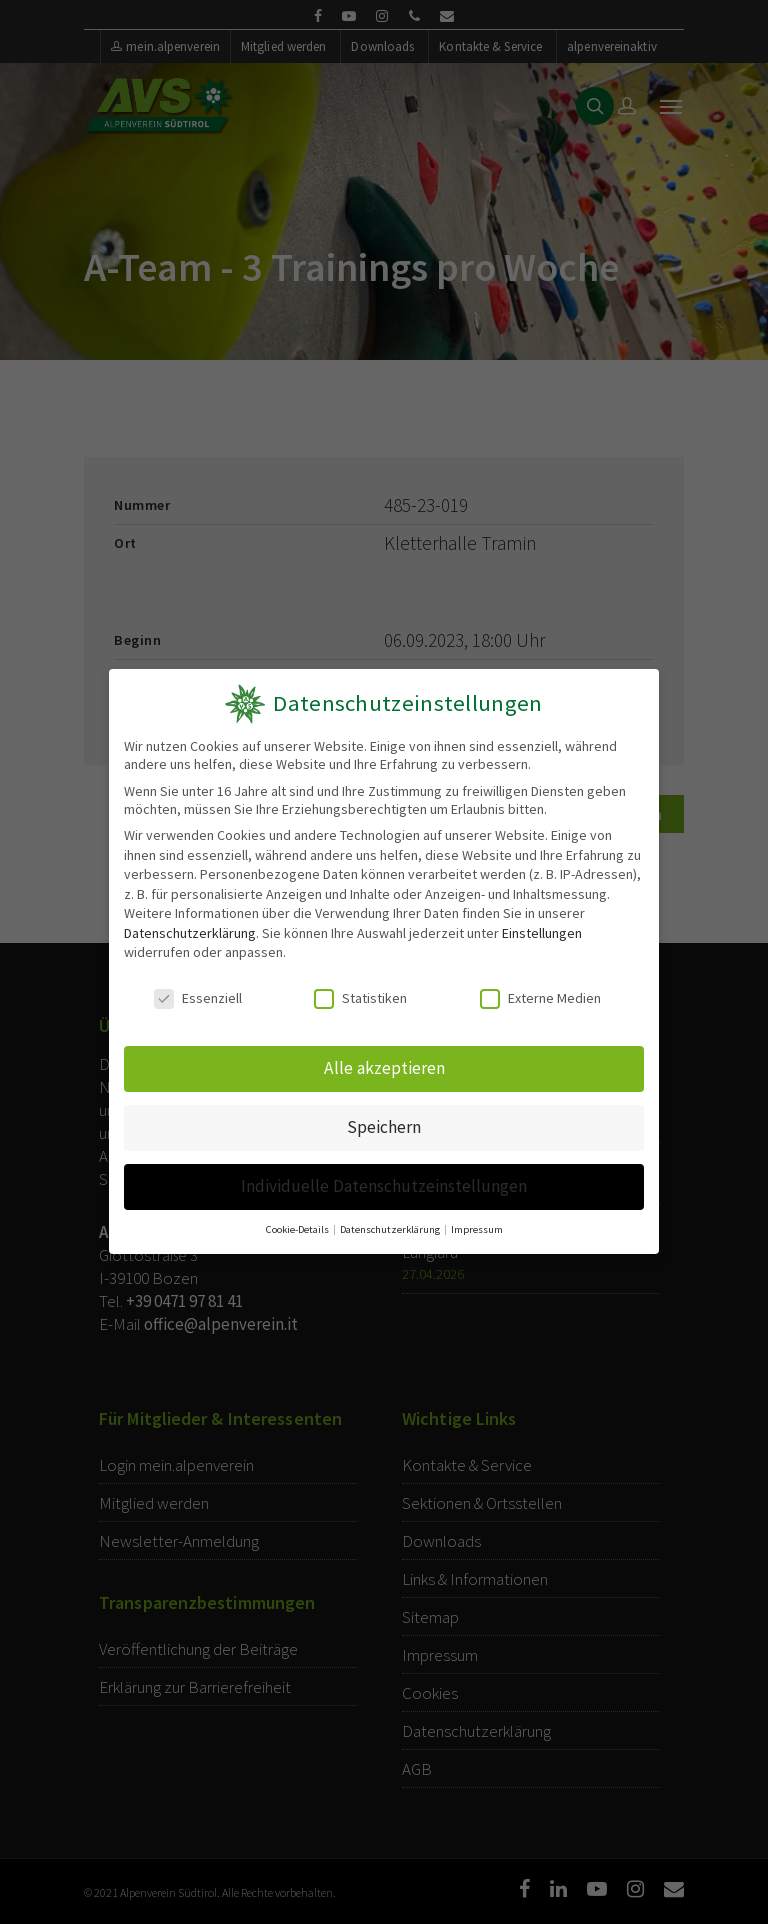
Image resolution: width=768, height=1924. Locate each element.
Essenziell (198, 999)
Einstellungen (542, 933)
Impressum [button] (474, 1223)
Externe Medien (540, 999)
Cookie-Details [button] (300, 1223)
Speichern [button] (384, 1124)
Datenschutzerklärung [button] (391, 1223)
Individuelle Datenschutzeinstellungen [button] (384, 1181)
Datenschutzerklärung (189, 933)
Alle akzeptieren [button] (384, 1067)
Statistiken (361, 999)
